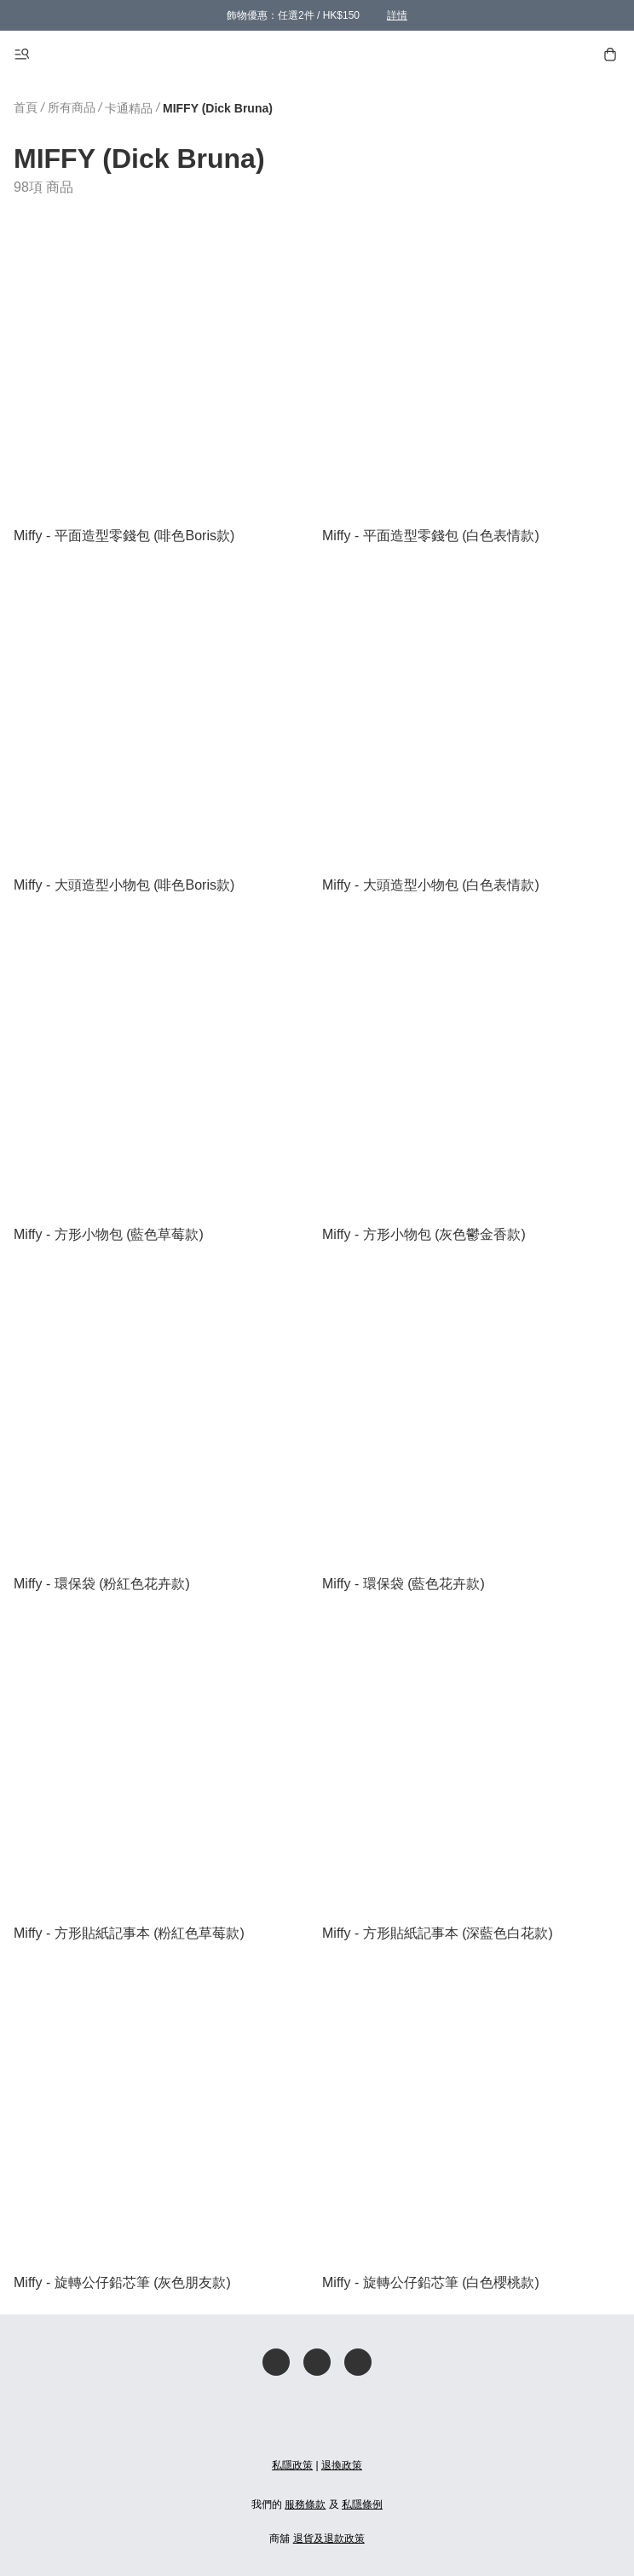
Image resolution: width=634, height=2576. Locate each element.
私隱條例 (362, 2504)
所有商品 (71, 107)
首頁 (25, 107)
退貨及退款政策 (329, 2538)
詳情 (397, 15)
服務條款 (305, 2504)
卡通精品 (129, 108)
